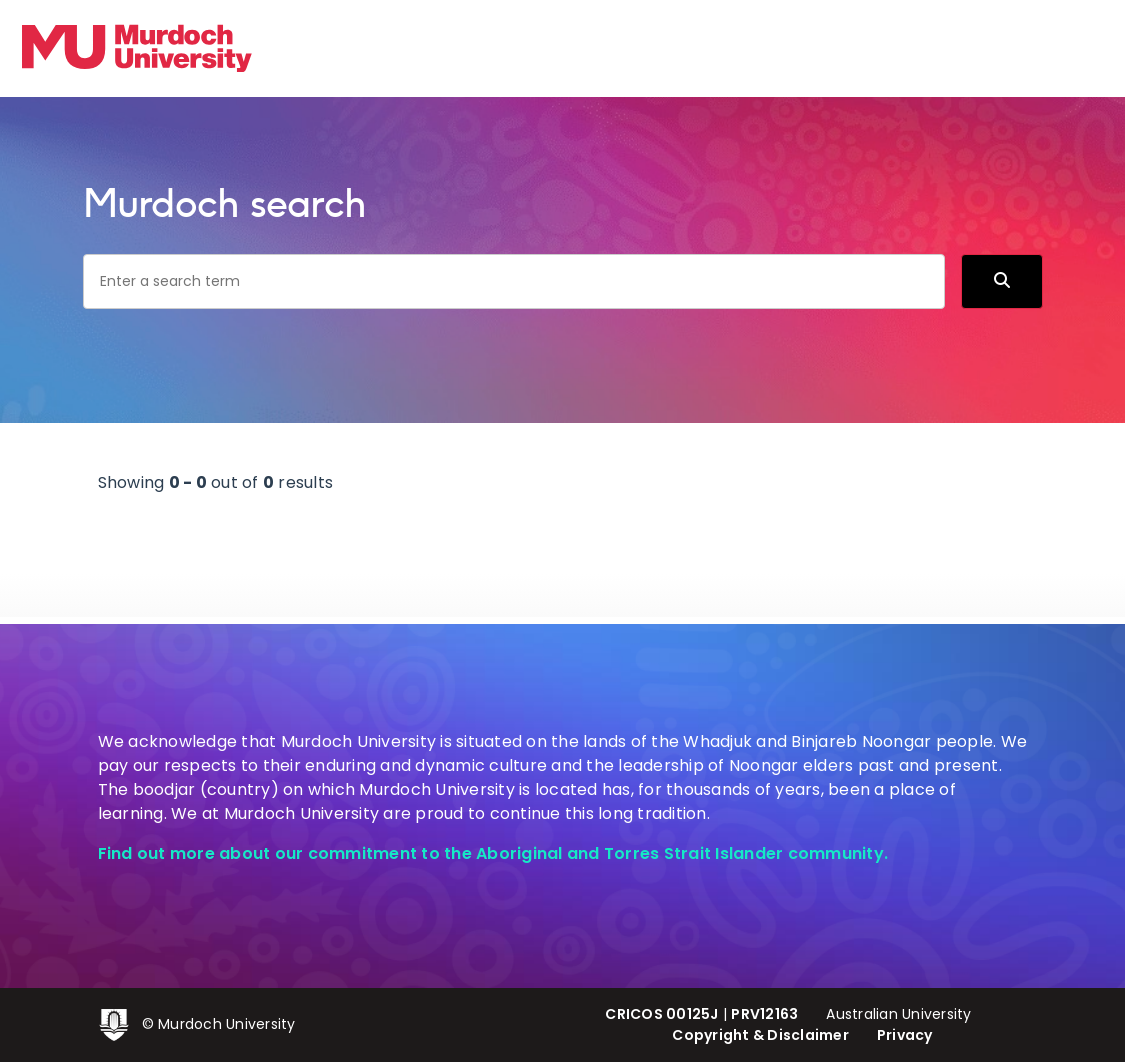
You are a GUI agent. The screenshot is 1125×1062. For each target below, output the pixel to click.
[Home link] (137, 48)
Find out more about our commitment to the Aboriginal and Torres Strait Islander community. (493, 853)
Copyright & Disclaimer (760, 1035)
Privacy (905, 1035)
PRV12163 (764, 1014)
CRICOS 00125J (661, 1014)
